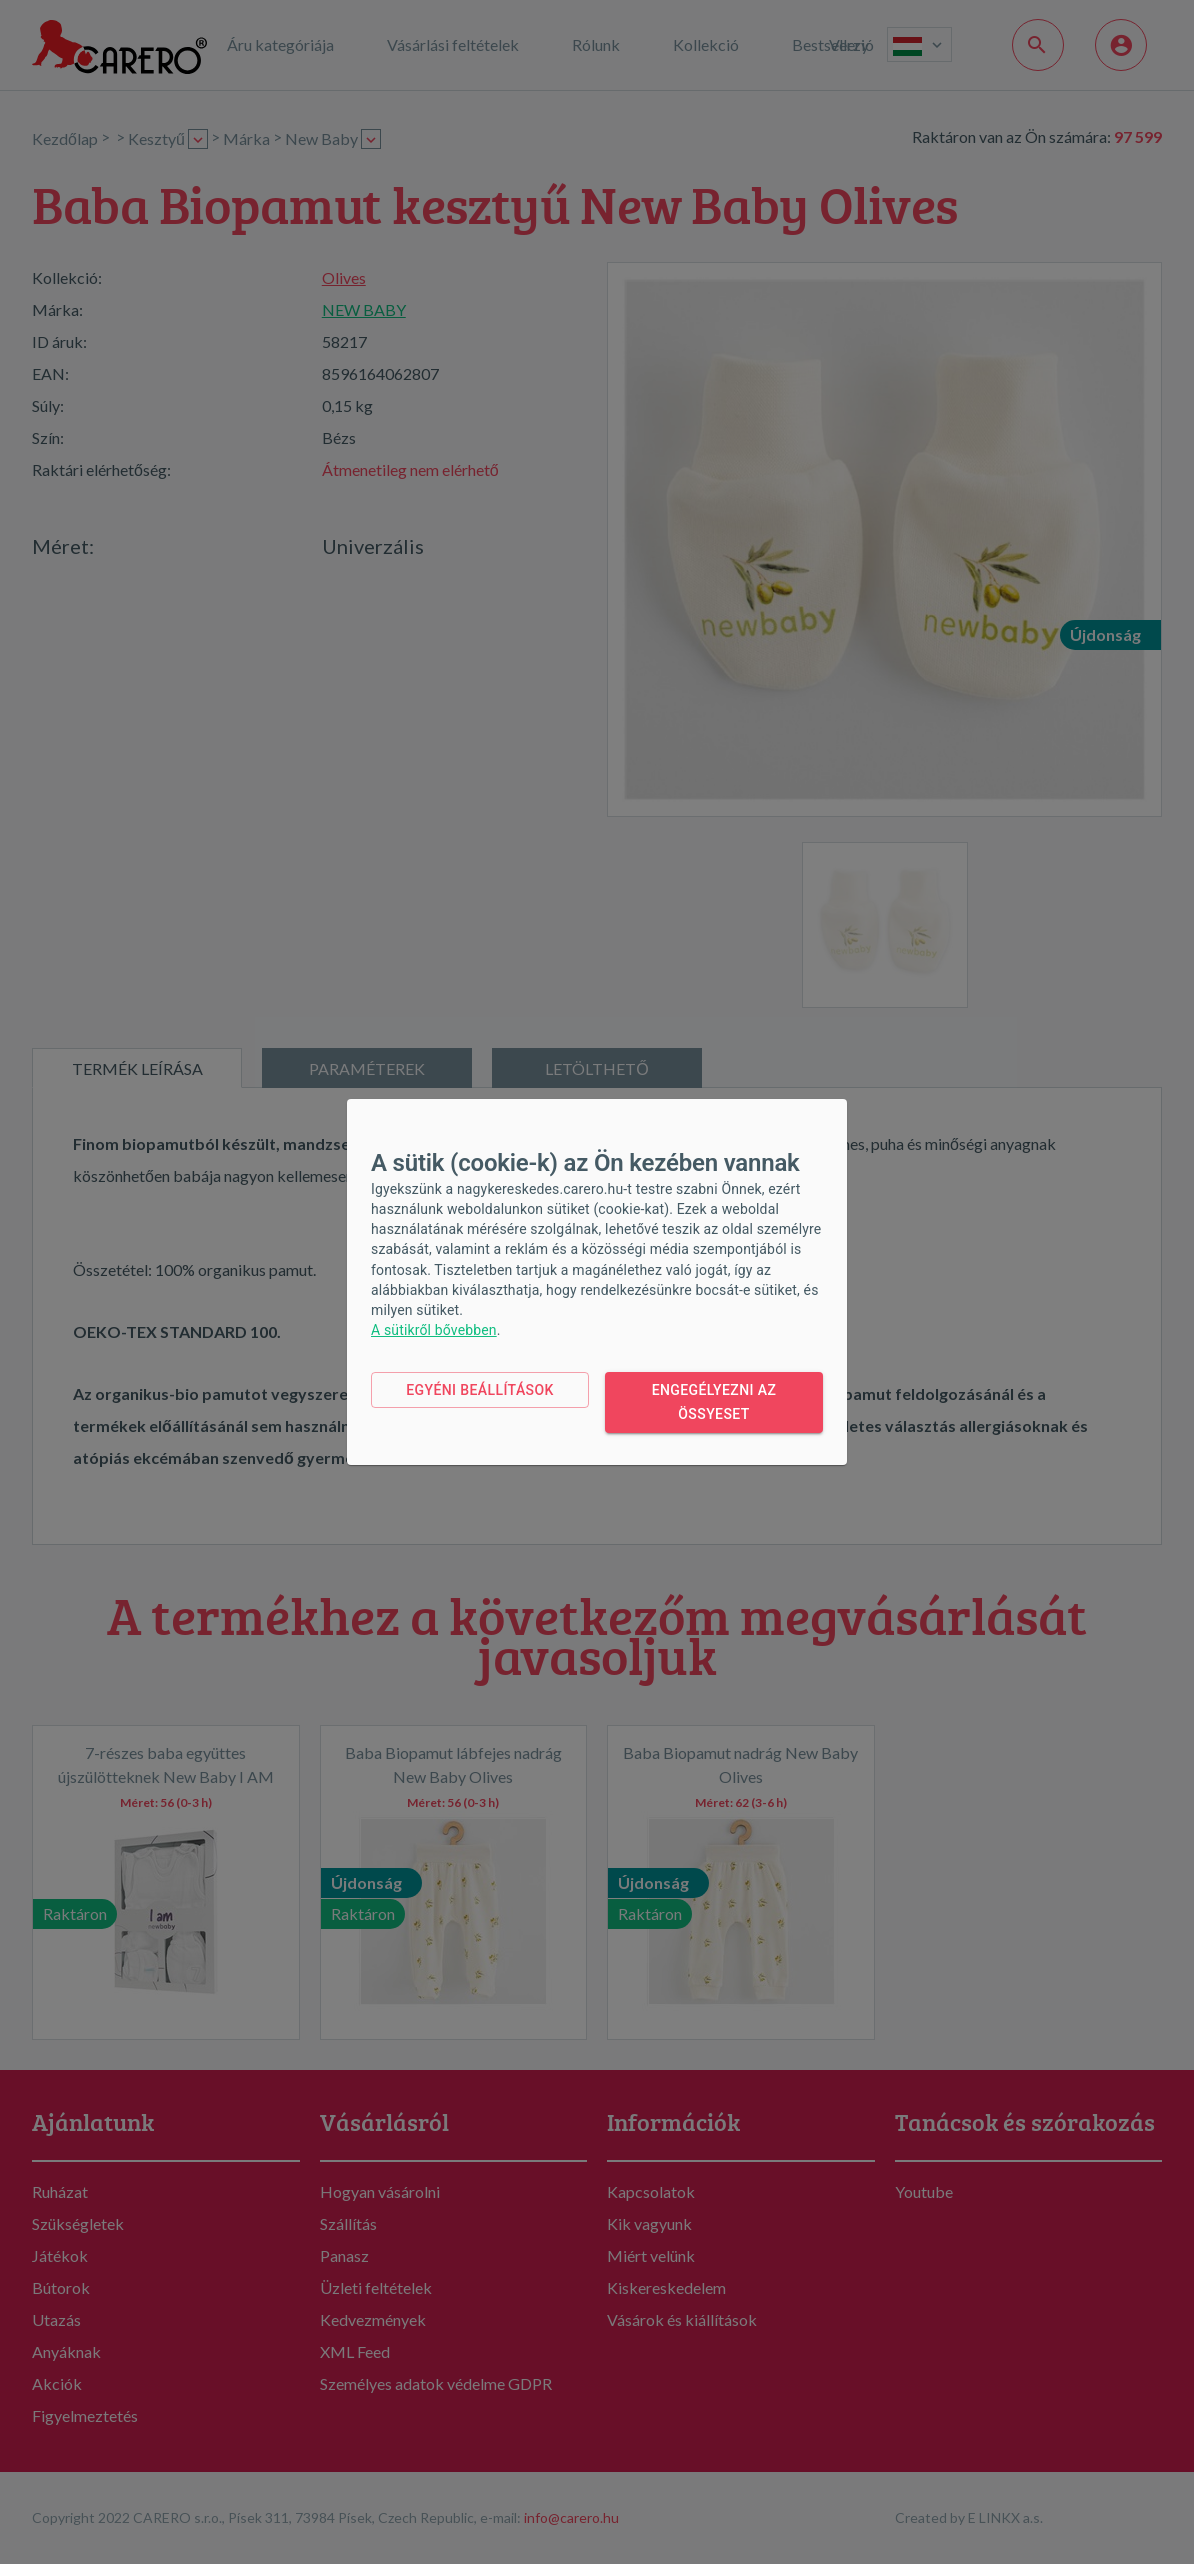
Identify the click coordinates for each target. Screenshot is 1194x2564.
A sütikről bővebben (434, 1330)
